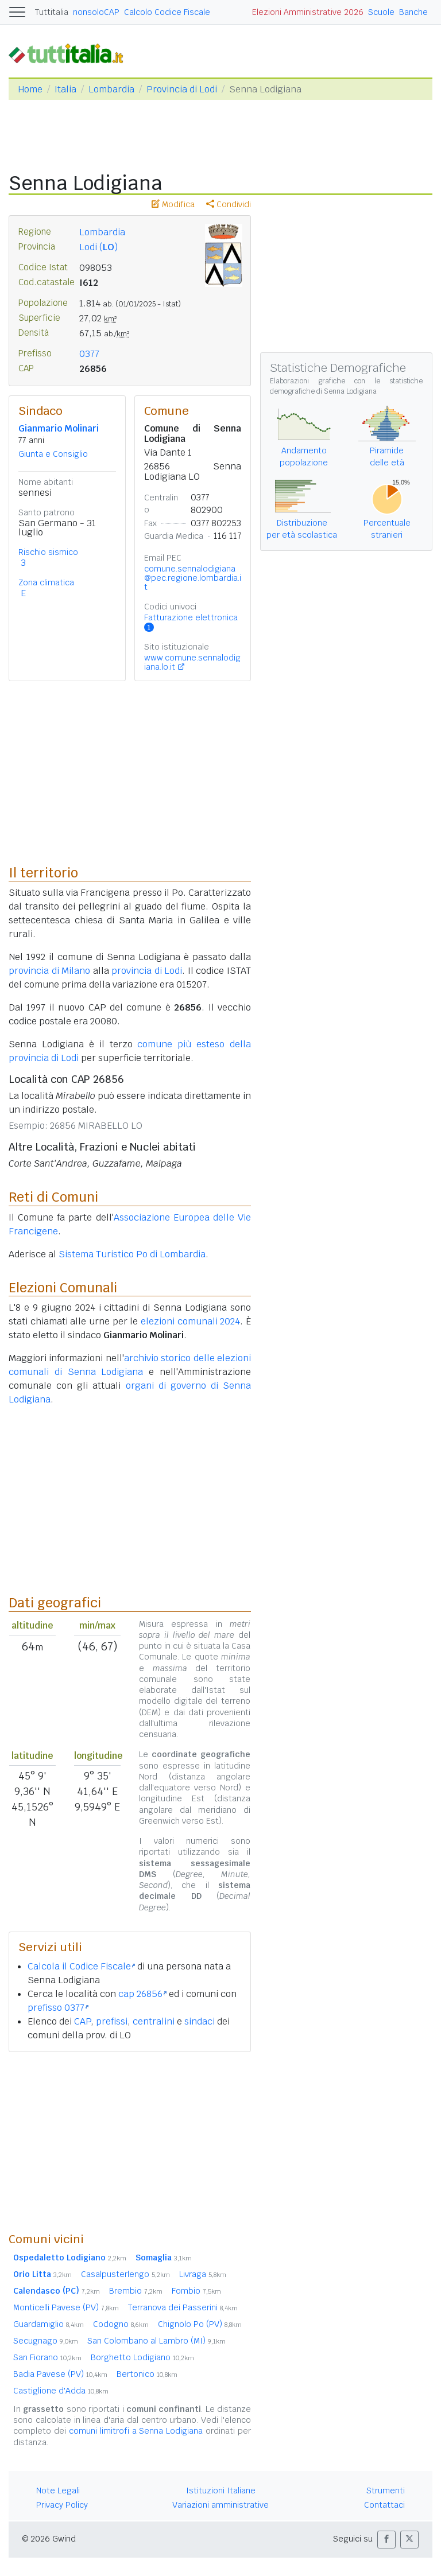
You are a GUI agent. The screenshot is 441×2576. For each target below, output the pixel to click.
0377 (89, 354)
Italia (65, 89)
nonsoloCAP (96, 12)
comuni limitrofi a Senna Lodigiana (136, 2431)
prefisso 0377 (58, 2008)
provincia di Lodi (146, 971)
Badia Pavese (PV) (60, 2374)
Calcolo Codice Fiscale (167, 12)
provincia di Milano (49, 971)
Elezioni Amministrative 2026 (307, 12)
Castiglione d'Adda (61, 2390)
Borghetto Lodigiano (142, 2357)
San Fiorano (47, 2357)
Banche (413, 12)
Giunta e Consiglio (53, 454)
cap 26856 (142, 1994)
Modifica (173, 204)
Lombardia (111, 89)
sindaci (199, 2021)
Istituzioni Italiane (221, 2490)
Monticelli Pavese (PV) (66, 2307)
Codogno (121, 2324)
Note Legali (58, 2490)
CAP (82, 2021)
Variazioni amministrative (220, 2505)
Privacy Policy (62, 2505)
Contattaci (384, 2505)
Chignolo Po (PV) (200, 2324)
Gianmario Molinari (58, 428)
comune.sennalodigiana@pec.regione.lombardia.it (192, 578)
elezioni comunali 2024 (190, 1321)
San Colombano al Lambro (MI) (156, 2341)
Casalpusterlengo (125, 2274)
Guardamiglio (48, 2324)
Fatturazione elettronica (191, 622)
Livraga (202, 2274)
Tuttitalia (51, 12)
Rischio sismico (48, 552)
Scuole (381, 12)
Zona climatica (46, 582)
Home (30, 89)
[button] (386, 2539)
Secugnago (45, 2341)
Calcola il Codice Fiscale (81, 1966)
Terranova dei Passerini (183, 2307)
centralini (154, 2021)
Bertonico (147, 2374)
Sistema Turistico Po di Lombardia (132, 1254)
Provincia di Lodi (181, 89)
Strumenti (385, 2490)
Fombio (196, 2291)
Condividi (228, 204)
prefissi (111, 2021)
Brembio (136, 2291)
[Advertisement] (130, 2141)
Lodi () (98, 247)
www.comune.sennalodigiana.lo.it (192, 662)
